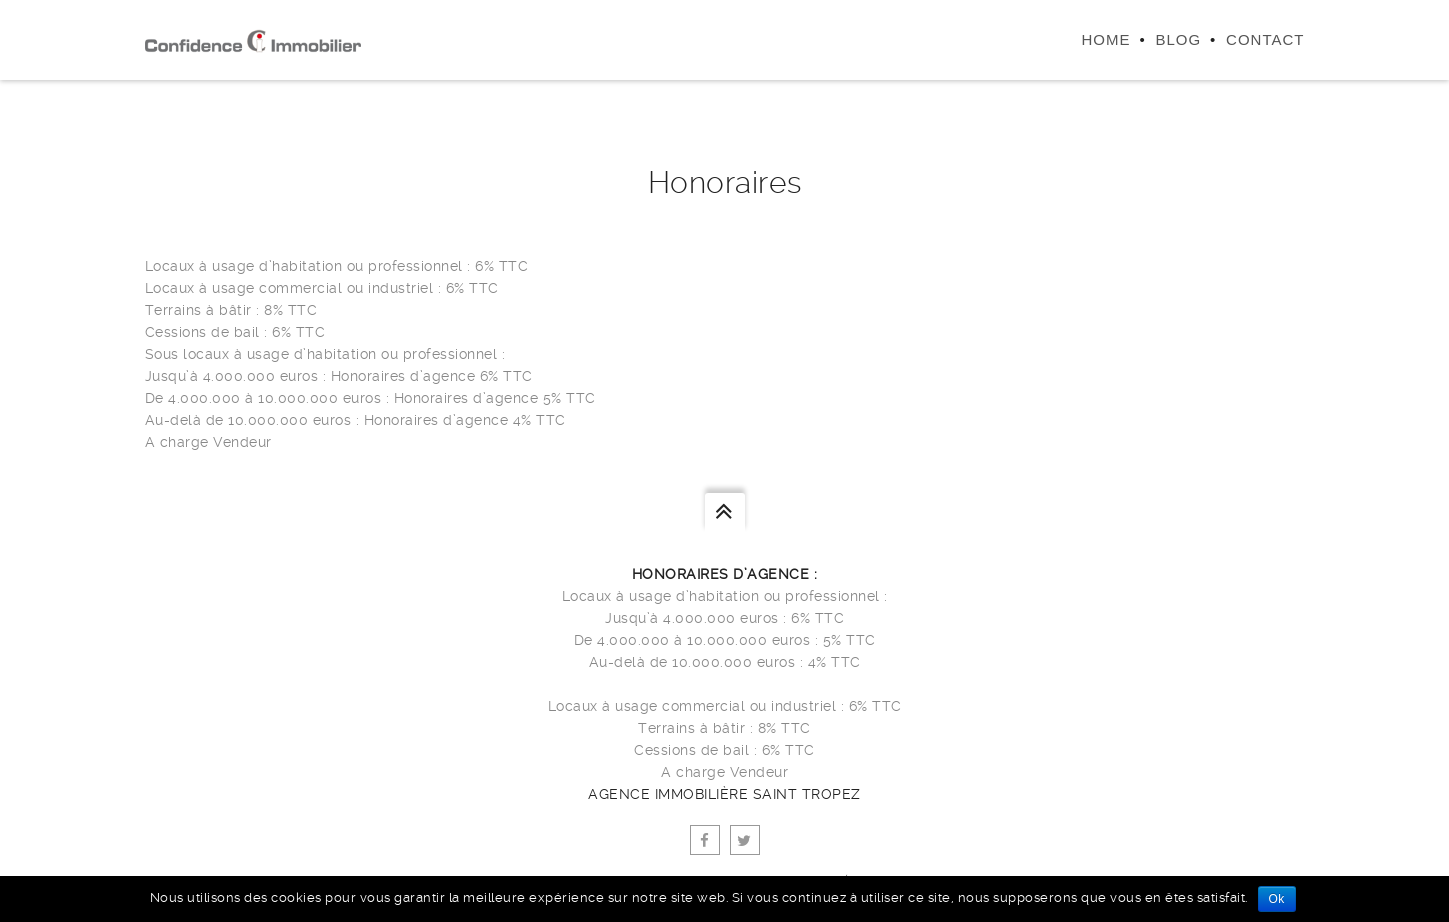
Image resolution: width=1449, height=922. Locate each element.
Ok (1277, 899)
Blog (1178, 39)
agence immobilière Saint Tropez (724, 794)
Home (1105, 39)
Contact (1265, 39)
